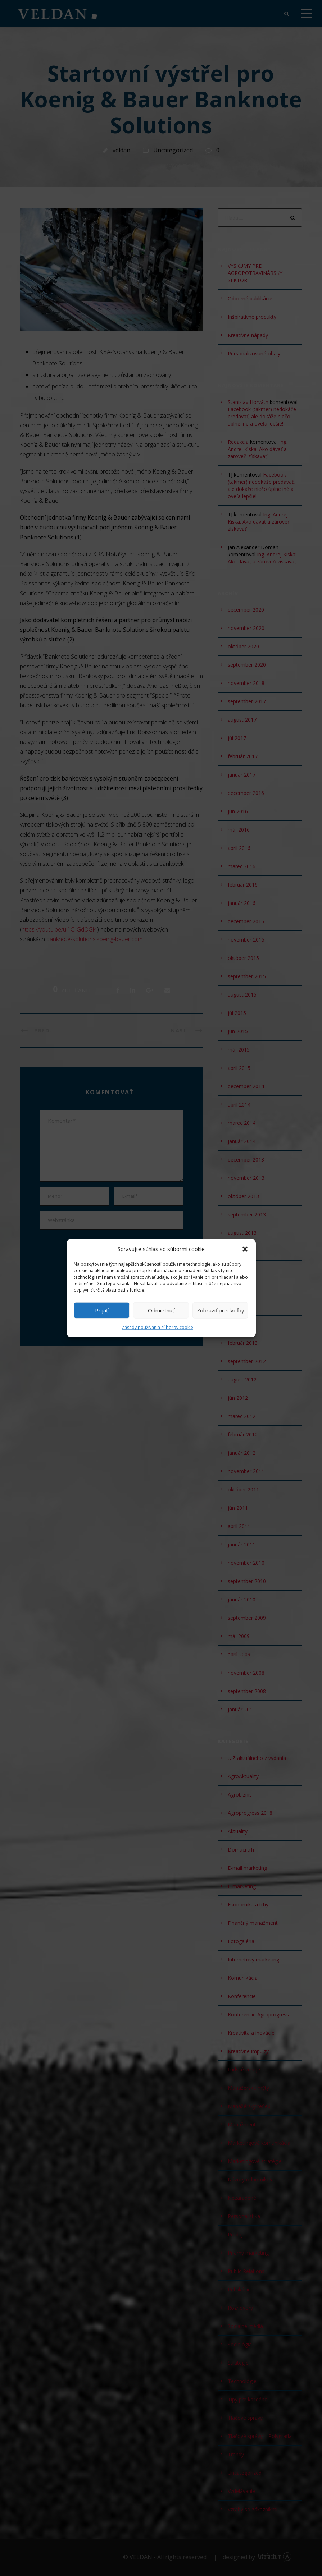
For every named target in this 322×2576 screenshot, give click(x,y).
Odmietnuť (161, 1310)
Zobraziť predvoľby (220, 1310)
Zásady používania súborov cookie (157, 1327)
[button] (245, 1248)
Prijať (101, 1310)
